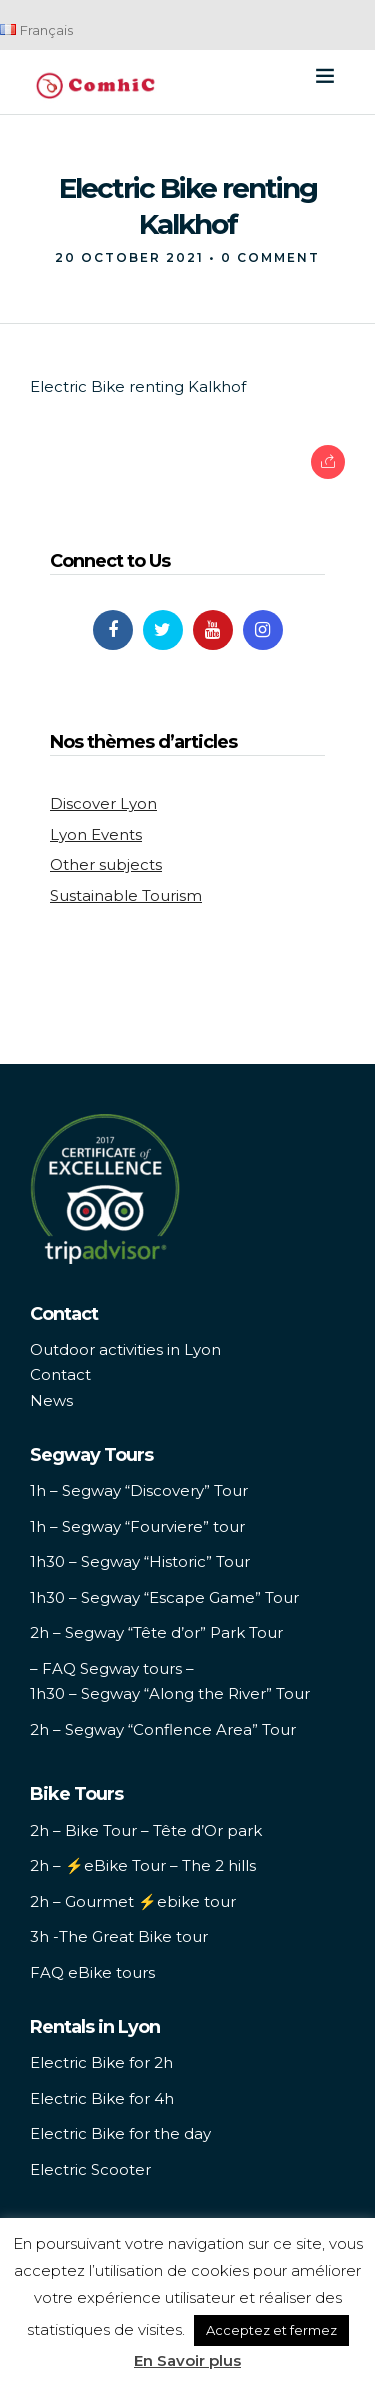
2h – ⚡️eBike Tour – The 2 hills (143, 1865)
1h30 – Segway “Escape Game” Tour (164, 1597)
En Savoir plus (187, 2360)
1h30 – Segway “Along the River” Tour (170, 1693)
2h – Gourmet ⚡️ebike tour (133, 1901)
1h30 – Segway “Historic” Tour (140, 1561)
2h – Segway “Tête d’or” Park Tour (156, 1632)
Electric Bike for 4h (102, 2098)
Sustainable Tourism (126, 895)
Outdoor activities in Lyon (125, 1349)
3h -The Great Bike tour (119, 1936)
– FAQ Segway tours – (112, 1668)
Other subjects (106, 864)
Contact (60, 1374)
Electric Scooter (90, 2169)
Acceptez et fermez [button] (271, 2330)
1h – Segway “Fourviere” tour (137, 1526)
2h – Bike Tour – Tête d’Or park (146, 1830)
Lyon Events (96, 834)
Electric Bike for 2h (101, 2062)
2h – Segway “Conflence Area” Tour (163, 1729)
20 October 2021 (129, 257)
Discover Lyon (103, 803)
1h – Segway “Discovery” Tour (139, 1490)
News (51, 1400)
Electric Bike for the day (120, 2133)
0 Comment (270, 257)
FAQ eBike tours (92, 1972)
